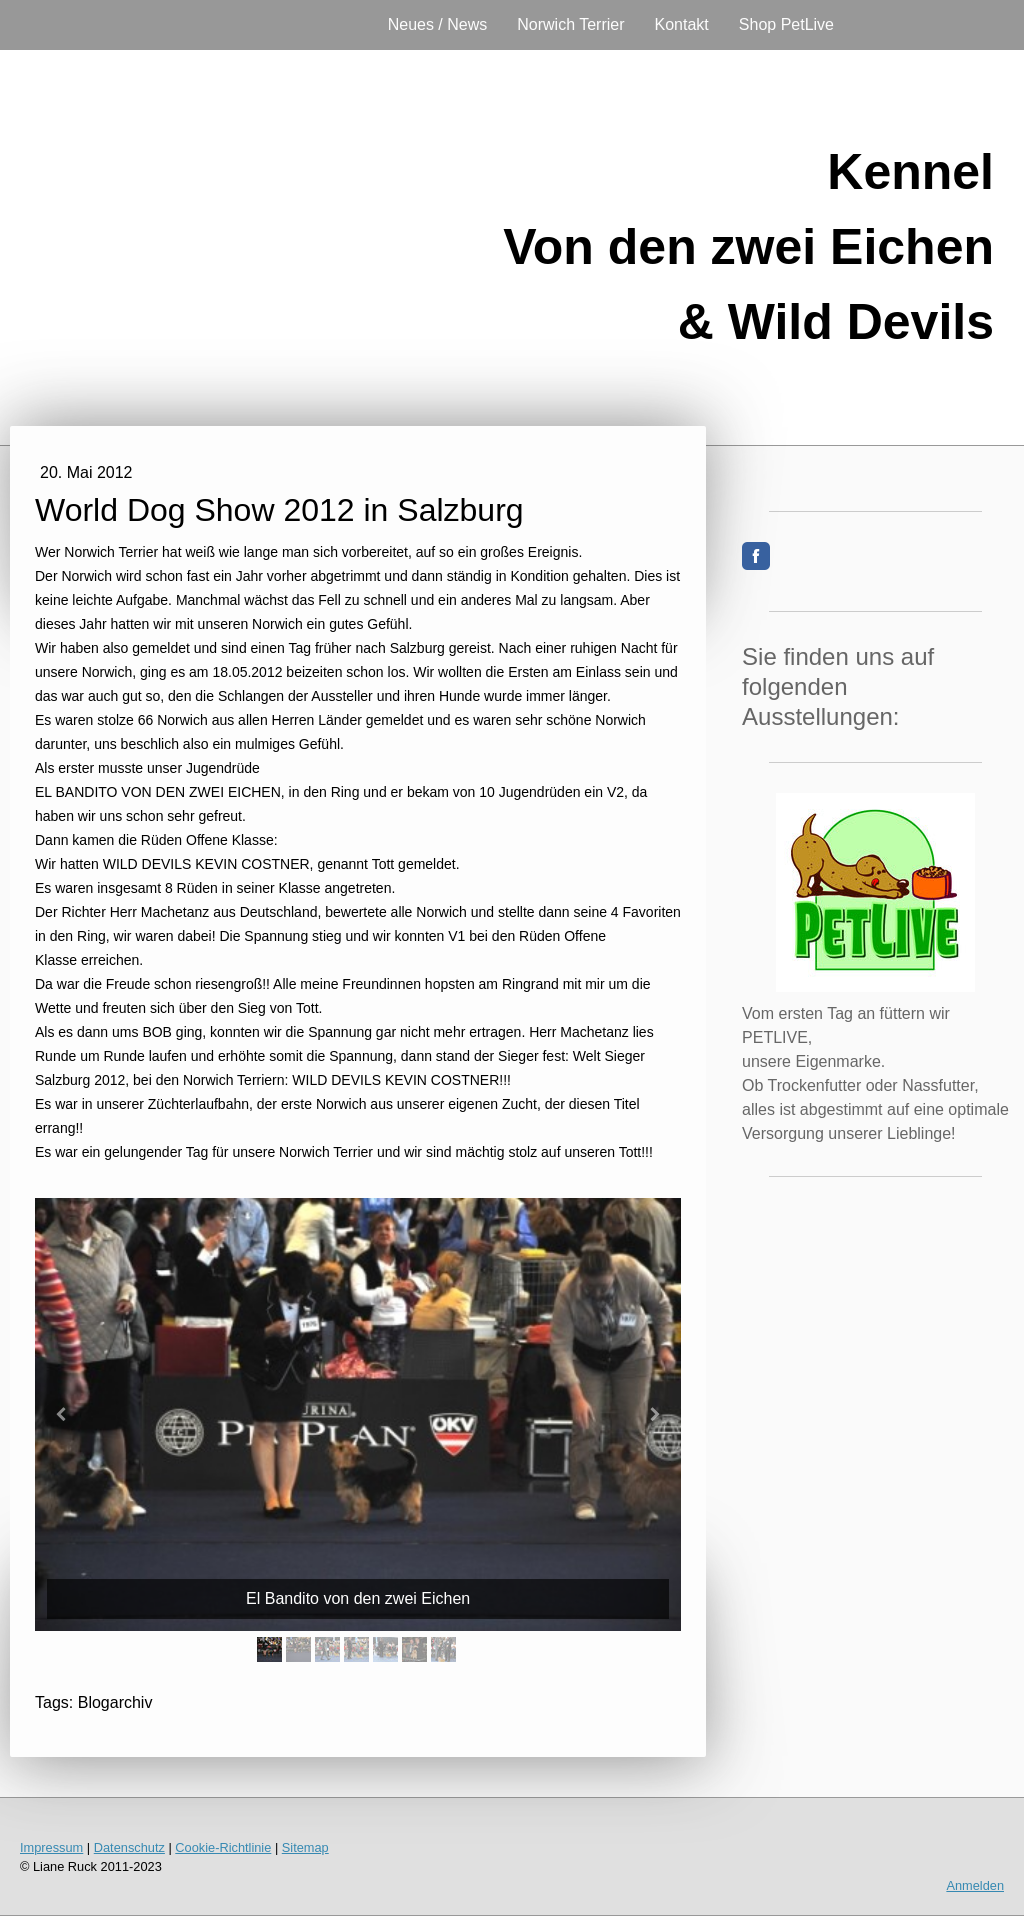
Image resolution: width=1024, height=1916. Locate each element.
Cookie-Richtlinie (223, 1847)
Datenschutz (129, 1847)
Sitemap (305, 1847)
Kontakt (682, 24)
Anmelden (975, 1885)
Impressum (51, 1847)
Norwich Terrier (570, 24)
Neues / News (438, 24)
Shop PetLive (786, 24)
